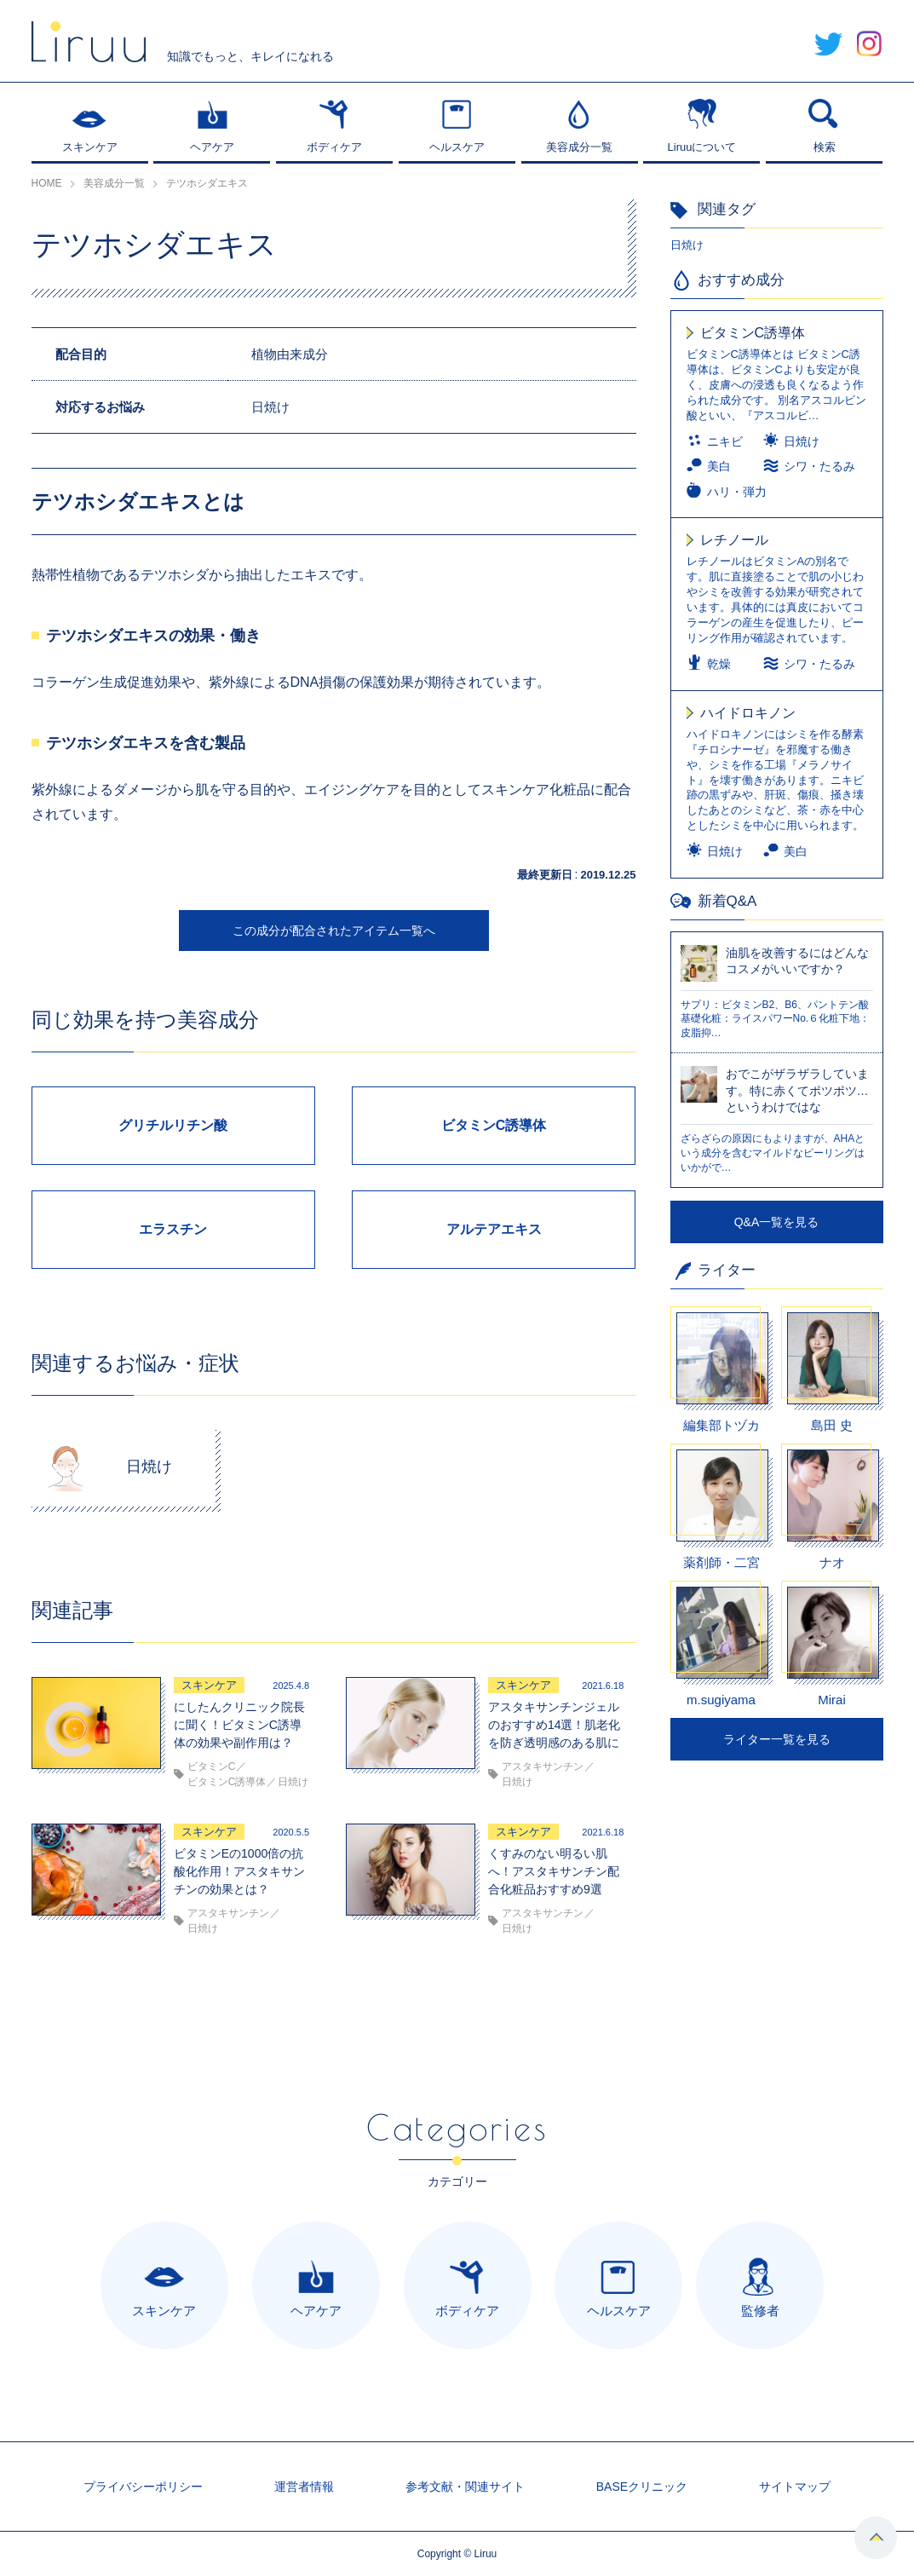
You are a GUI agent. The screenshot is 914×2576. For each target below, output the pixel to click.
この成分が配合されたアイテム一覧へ (334, 930)
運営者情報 (304, 2486)
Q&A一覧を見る (776, 1222)
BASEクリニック (641, 2486)
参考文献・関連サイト (465, 2486)
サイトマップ (795, 2486)
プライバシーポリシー (143, 2486)
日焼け (687, 245)
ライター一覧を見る (777, 1739)
